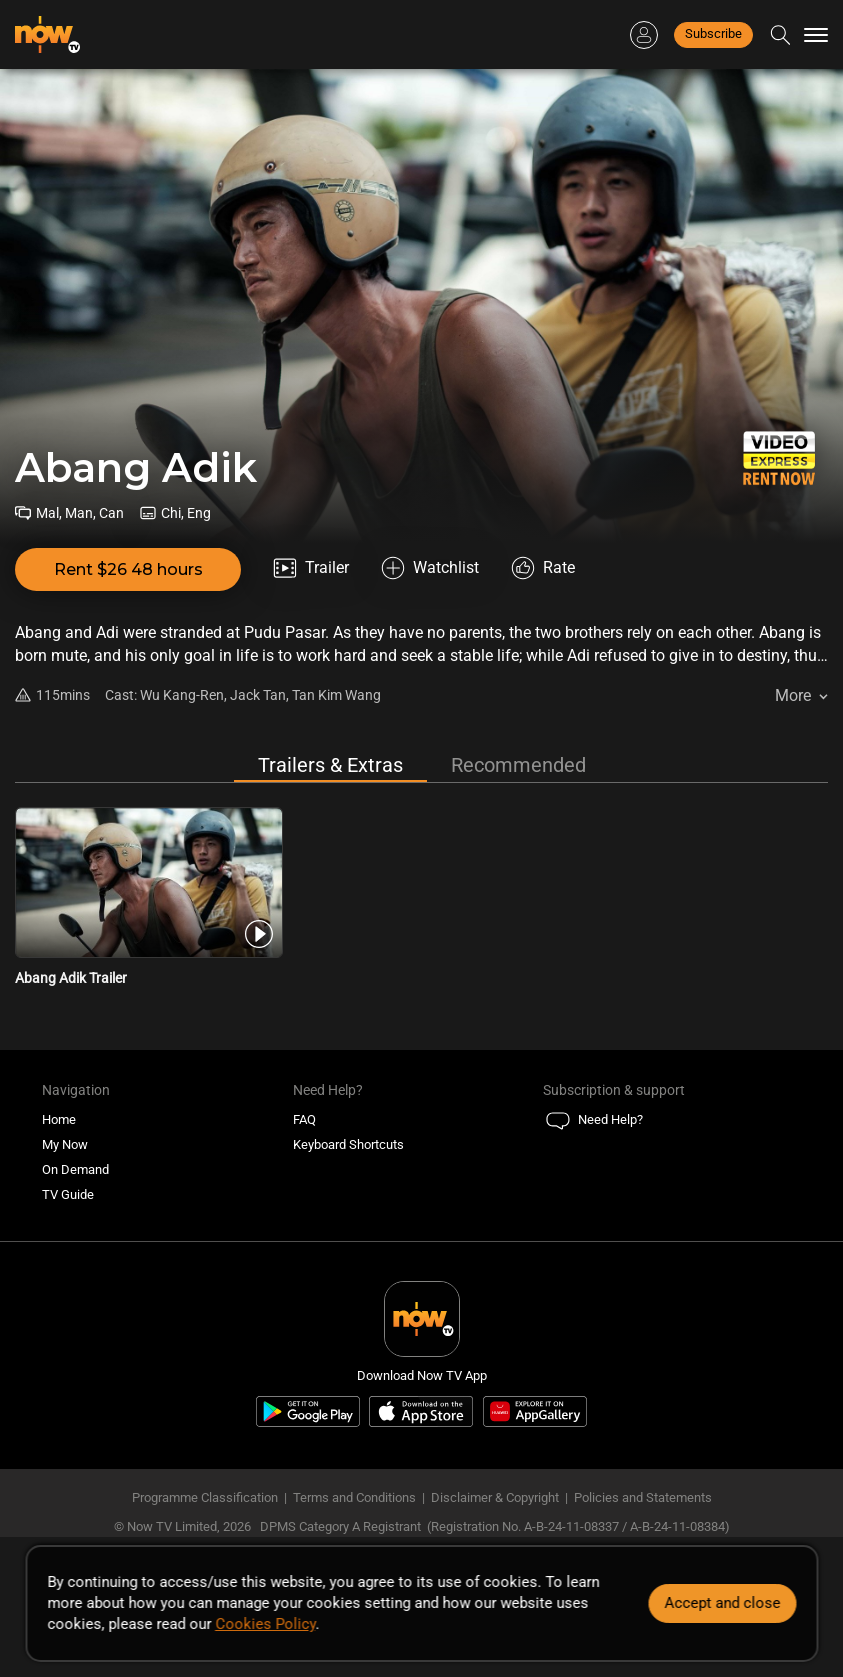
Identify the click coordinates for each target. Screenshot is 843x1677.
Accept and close (722, 1603)
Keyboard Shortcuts (348, 1144)
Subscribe (713, 33)
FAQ (304, 1119)
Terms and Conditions (354, 1497)
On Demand (75, 1169)
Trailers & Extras (330, 765)
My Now (65, 1144)
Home (59, 1119)
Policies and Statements (643, 1497)
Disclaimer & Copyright (495, 1497)
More (793, 695)
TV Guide (68, 1194)
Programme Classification (205, 1497)
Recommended (518, 765)
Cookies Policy (265, 1624)
